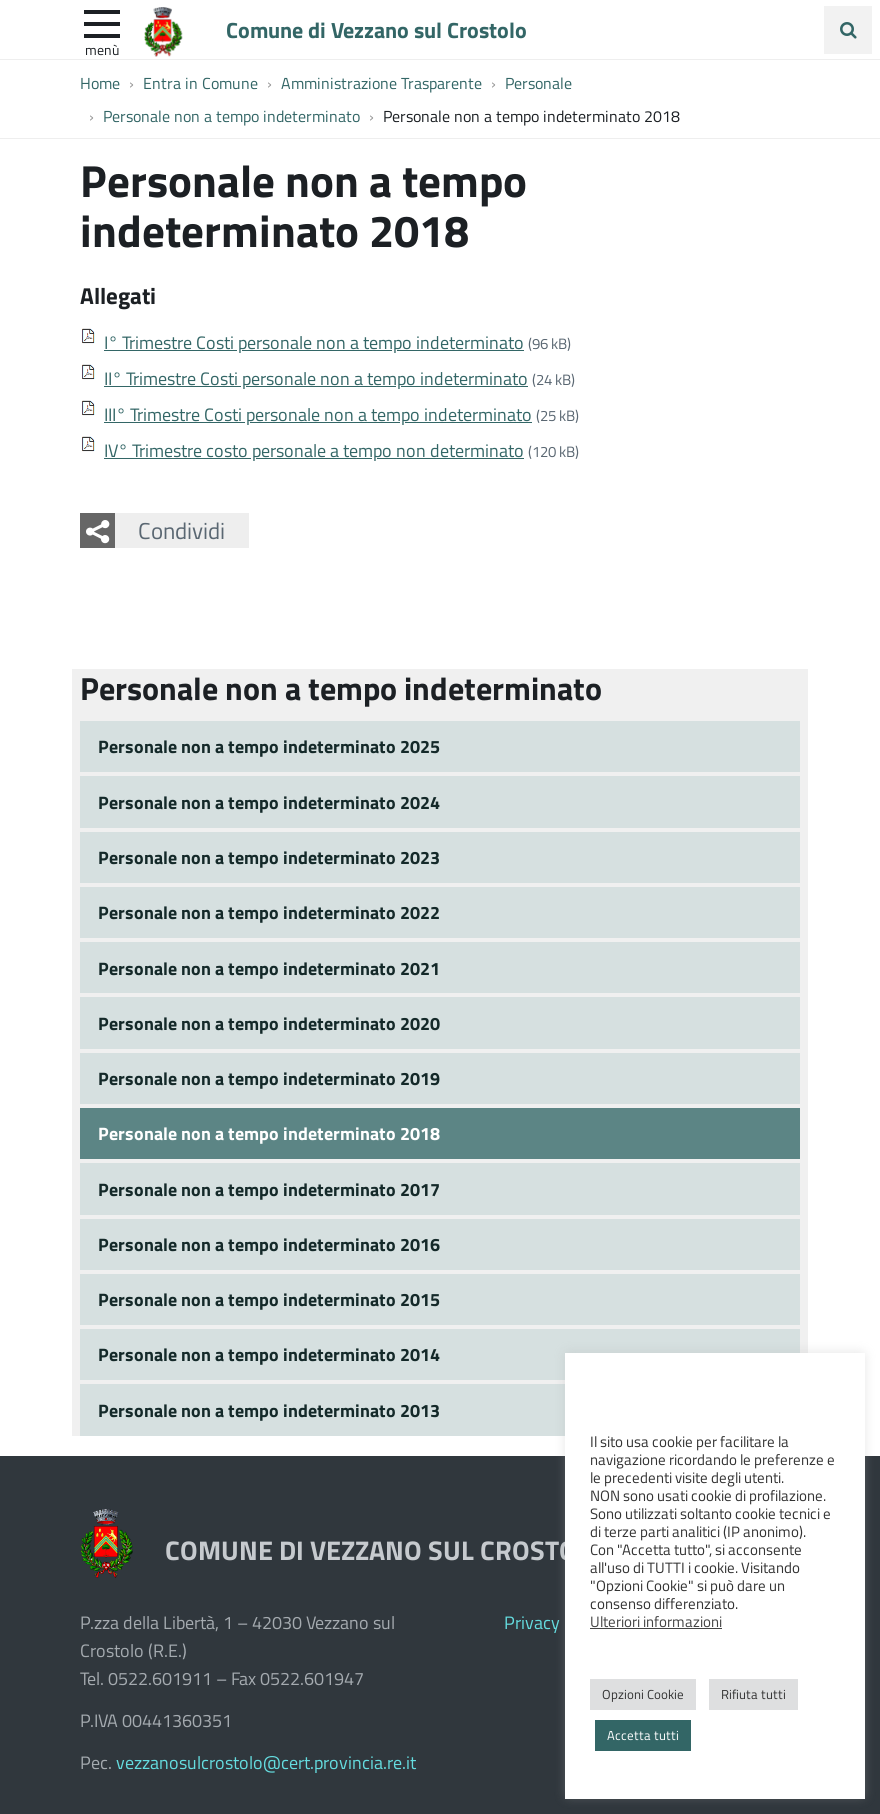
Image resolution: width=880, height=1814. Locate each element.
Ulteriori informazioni (656, 1621)
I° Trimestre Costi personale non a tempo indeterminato (314, 342)
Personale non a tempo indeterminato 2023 (269, 857)
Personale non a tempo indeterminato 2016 (269, 1244)
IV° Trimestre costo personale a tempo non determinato (314, 450)
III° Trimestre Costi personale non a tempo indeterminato (318, 414)
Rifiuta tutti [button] (753, 1694)
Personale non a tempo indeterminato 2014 (269, 1354)
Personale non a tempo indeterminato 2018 (269, 1133)
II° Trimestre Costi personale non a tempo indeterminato (316, 378)
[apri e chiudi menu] (102, 22)
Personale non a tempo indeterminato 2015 (269, 1299)
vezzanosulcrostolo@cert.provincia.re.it (266, 1762)
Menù (102, 49)
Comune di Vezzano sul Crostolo (376, 29)
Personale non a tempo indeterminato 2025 (269, 746)
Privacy (532, 1622)
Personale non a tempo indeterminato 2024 (269, 802)
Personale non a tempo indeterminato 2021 (269, 968)
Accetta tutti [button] (643, 1735)
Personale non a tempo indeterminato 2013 (269, 1410)
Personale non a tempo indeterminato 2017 (269, 1189)
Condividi (181, 530)
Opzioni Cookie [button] (643, 1694)
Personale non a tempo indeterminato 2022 (269, 912)
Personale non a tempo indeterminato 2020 (269, 1023)
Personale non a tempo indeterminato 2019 (269, 1078)
